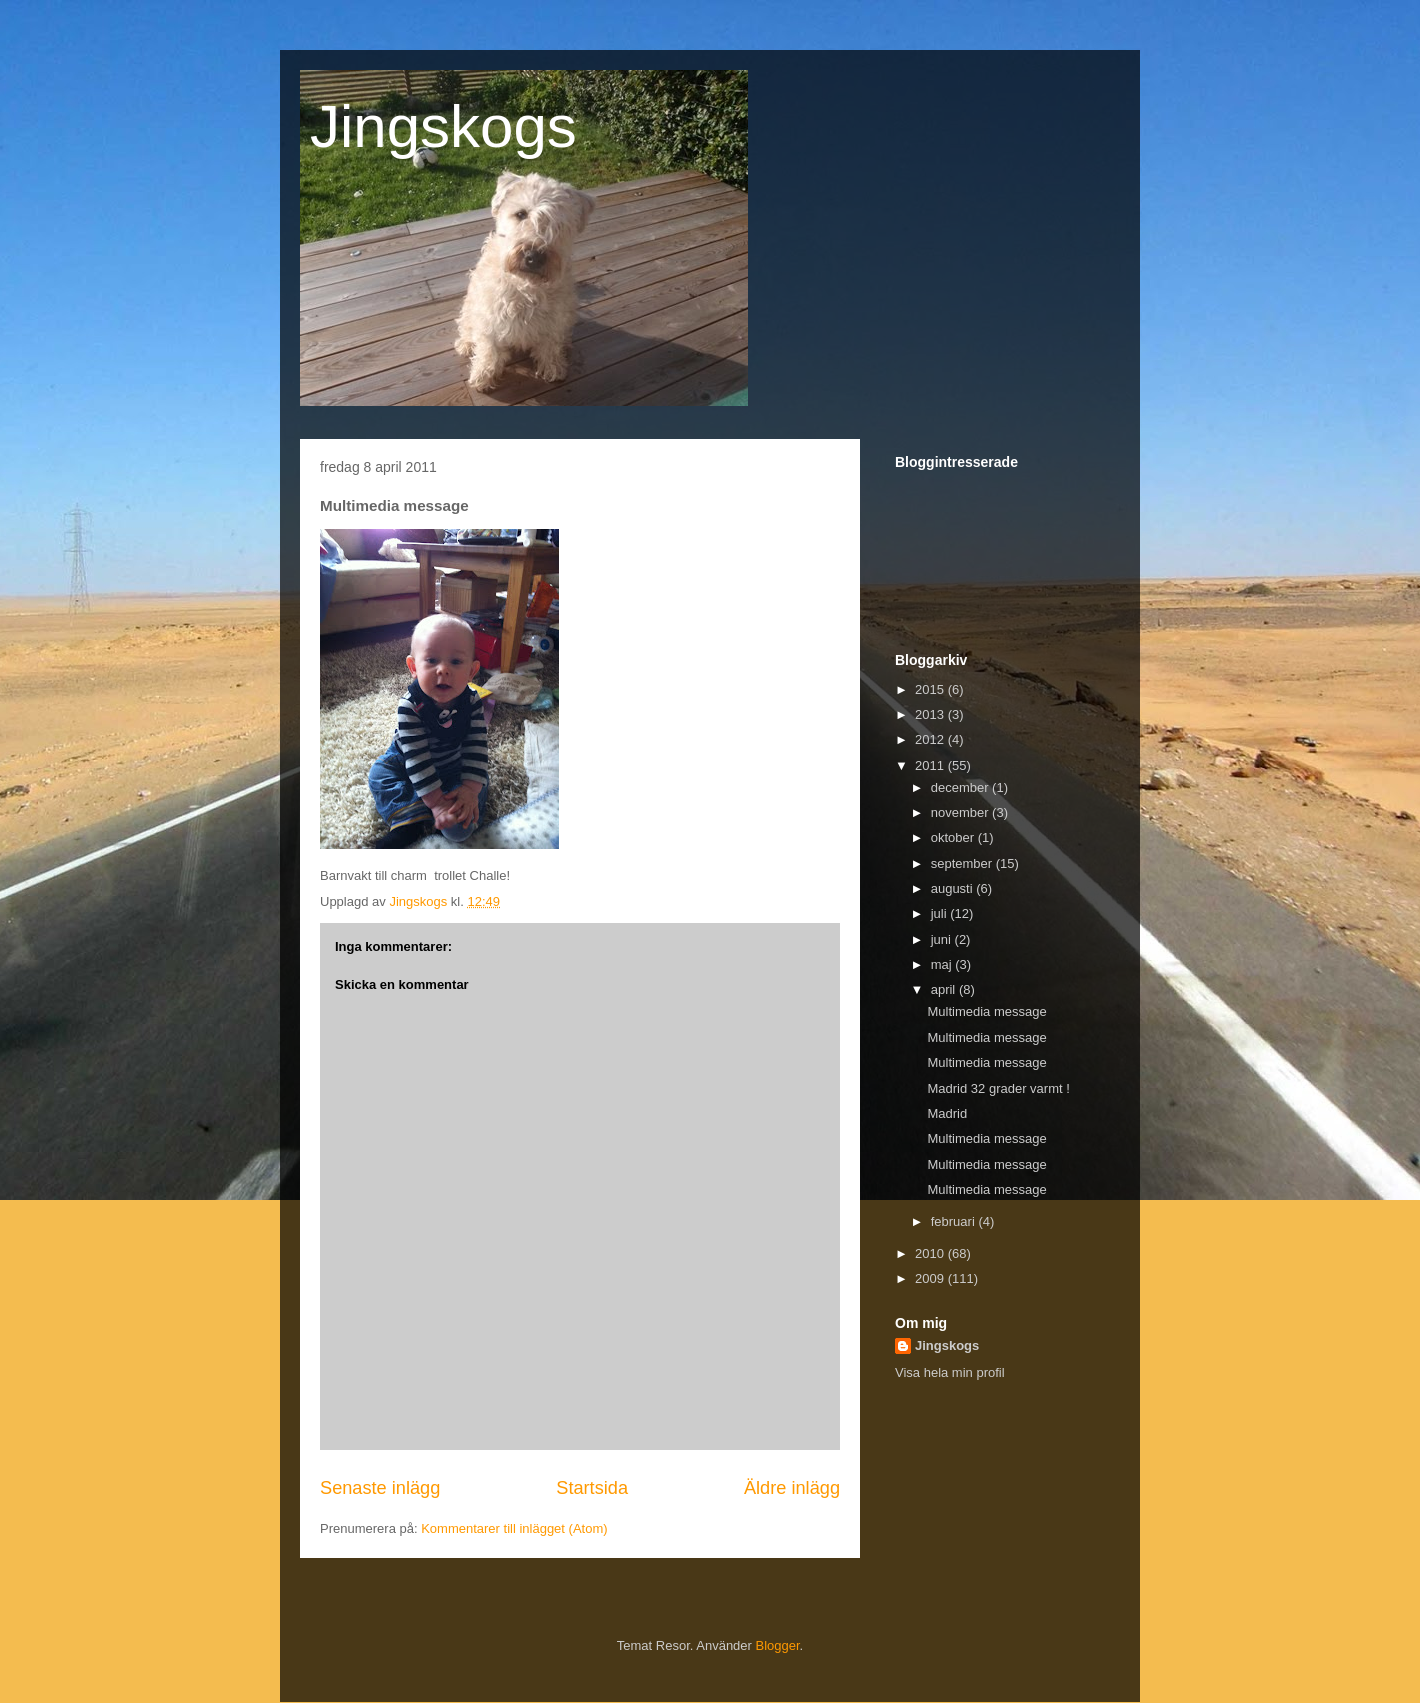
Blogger (778, 1645)
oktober (954, 837)
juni (943, 939)
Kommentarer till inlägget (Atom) (514, 1528)
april (945, 989)
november (961, 812)
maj (943, 964)
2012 (931, 739)
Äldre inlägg (792, 1488)
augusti (954, 888)
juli (941, 913)
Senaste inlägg (380, 1488)
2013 (931, 714)
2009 (931, 1278)
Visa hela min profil (950, 1372)
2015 (931, 689)
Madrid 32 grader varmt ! (998, 1088)
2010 (931, 1253)
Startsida (592, 1488)
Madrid (947, 1113)
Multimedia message (986, 1011)
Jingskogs (443, 126)
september (963, 863)
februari (955, 1221)
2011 (931, 765)
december (961, 787)
